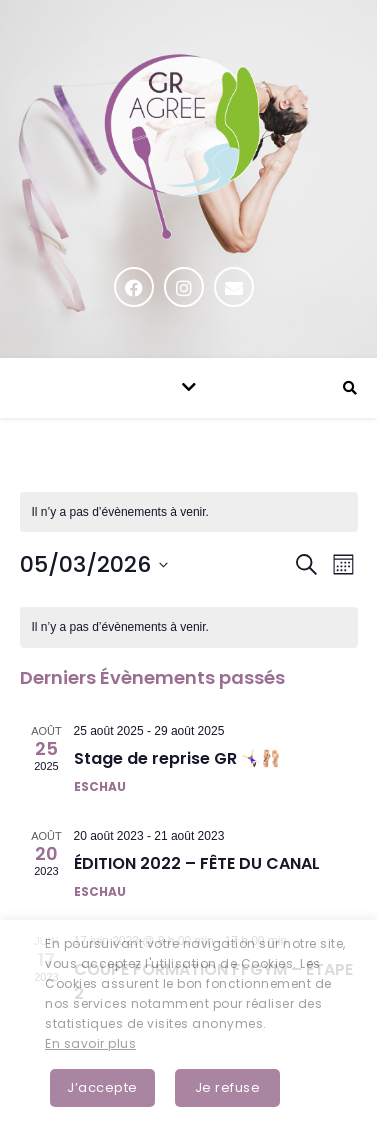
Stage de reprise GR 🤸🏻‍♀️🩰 (177, 758)
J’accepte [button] (102, 1087)
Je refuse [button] (228, 1087)
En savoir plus (90, 1043)
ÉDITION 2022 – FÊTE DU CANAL (197, 863)
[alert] (189, 627)
